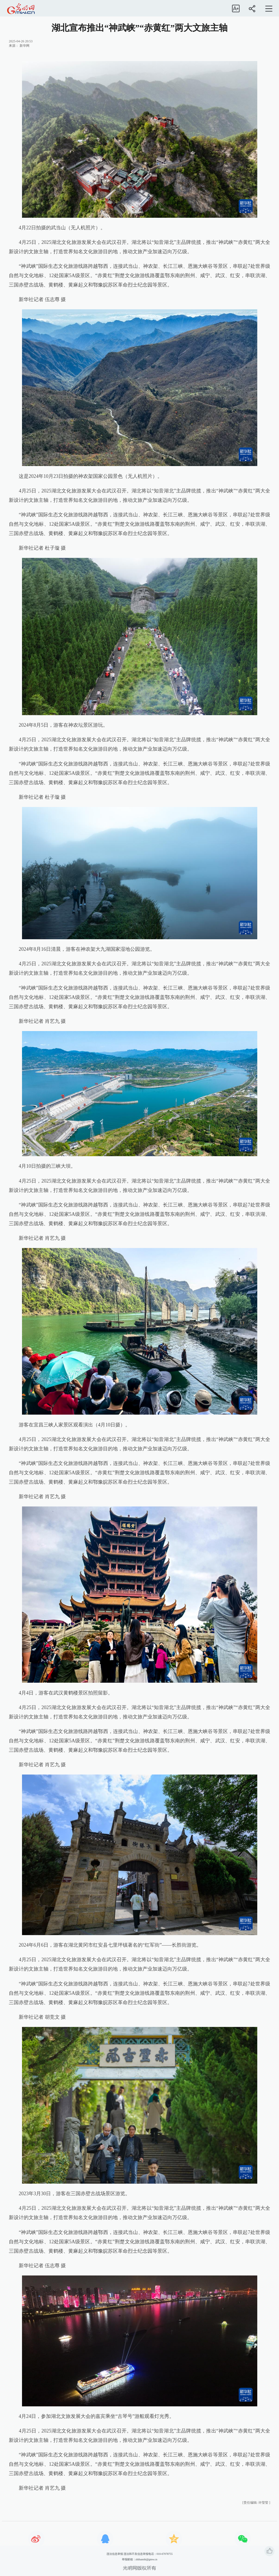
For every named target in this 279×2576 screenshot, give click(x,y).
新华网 (24, 46)
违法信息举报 (114, 2553)
